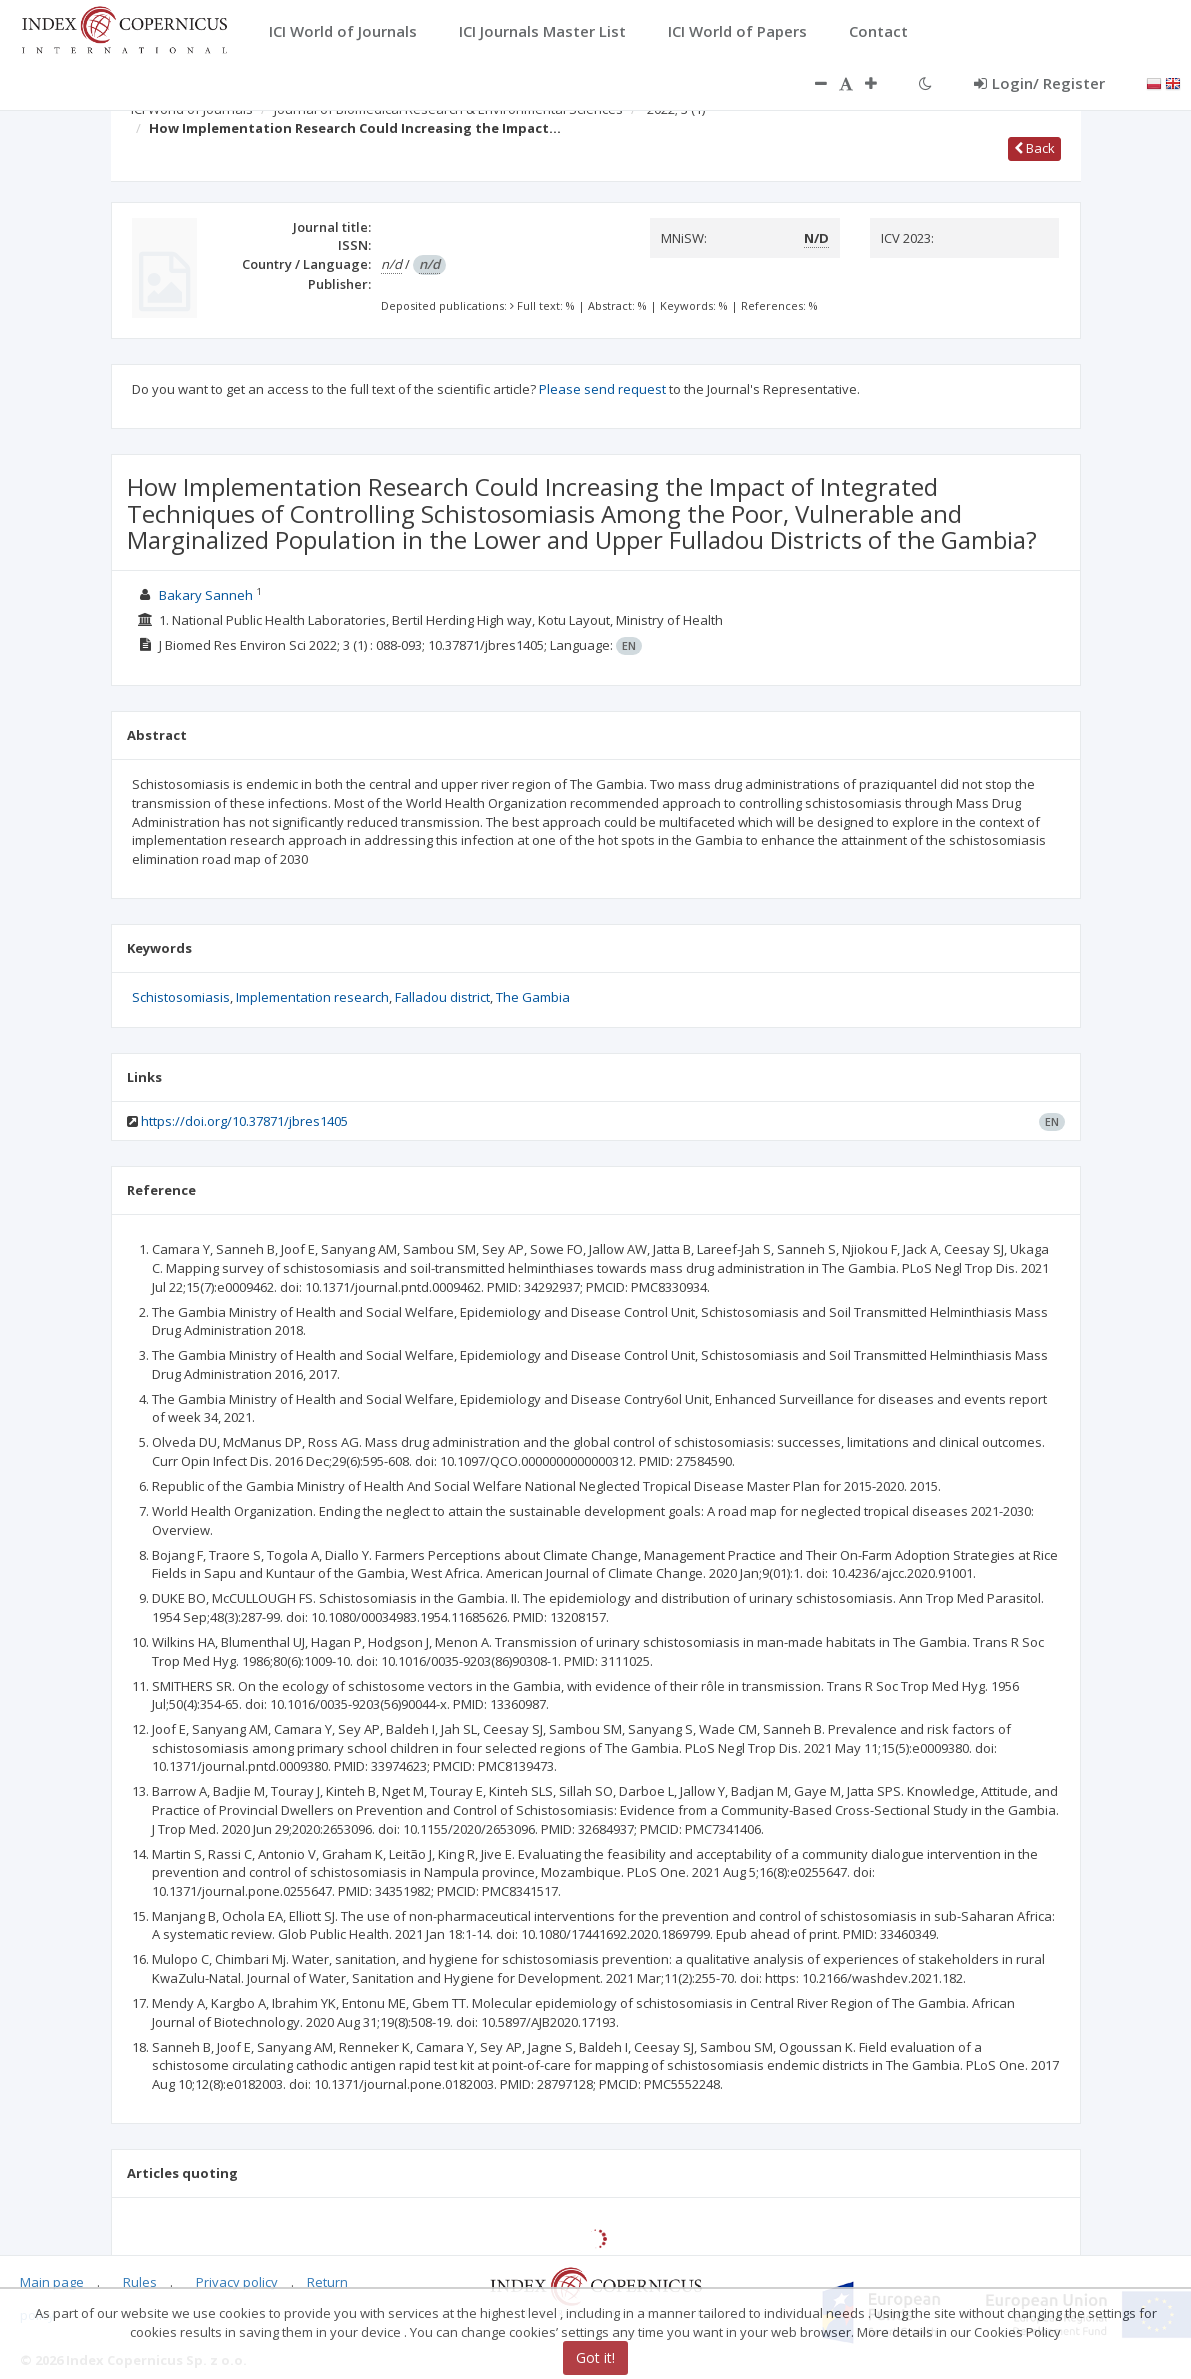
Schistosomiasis (181, 997)
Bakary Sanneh (206, 595)
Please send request (602, 389)
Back (1034, 148)
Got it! (595, 2357)
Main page (52, 2282)
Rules (140, 2282)
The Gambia (533, 997)
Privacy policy (237, 2282)
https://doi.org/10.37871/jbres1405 (244, 1121)
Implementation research (312, 997)
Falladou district (442, 997)
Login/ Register (1039, 83)
